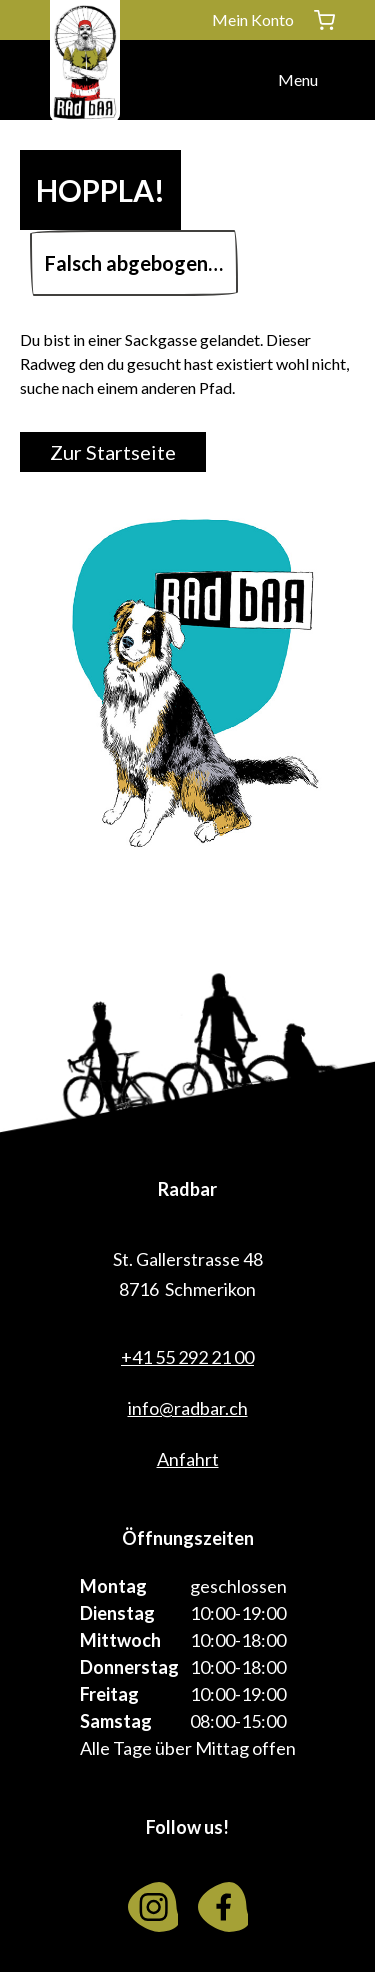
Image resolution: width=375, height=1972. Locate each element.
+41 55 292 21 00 (187, 1357)
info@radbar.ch (188, 1408)
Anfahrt (188, 1459)
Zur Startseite (113, 452)
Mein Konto (253, 19)
